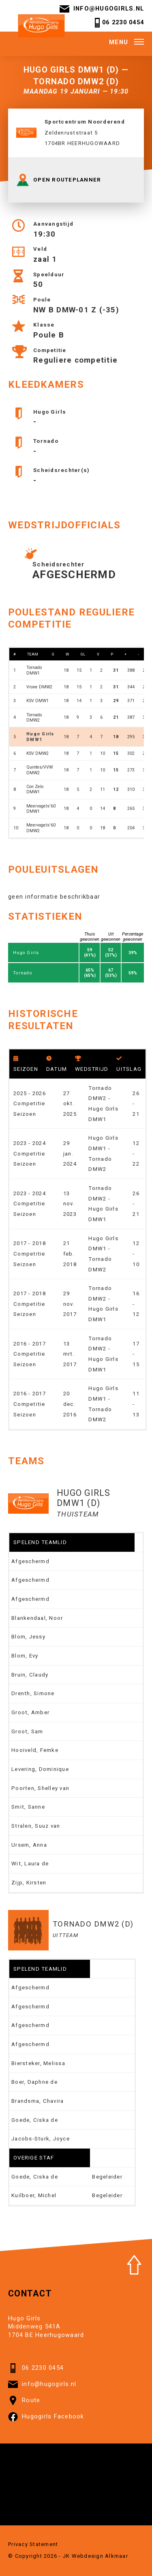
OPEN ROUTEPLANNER (58, 179)
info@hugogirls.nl (102, 9)
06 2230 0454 (118, 23)
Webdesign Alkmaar (100, 2556)
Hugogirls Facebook (46, 2417)
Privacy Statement (33, 2544)
